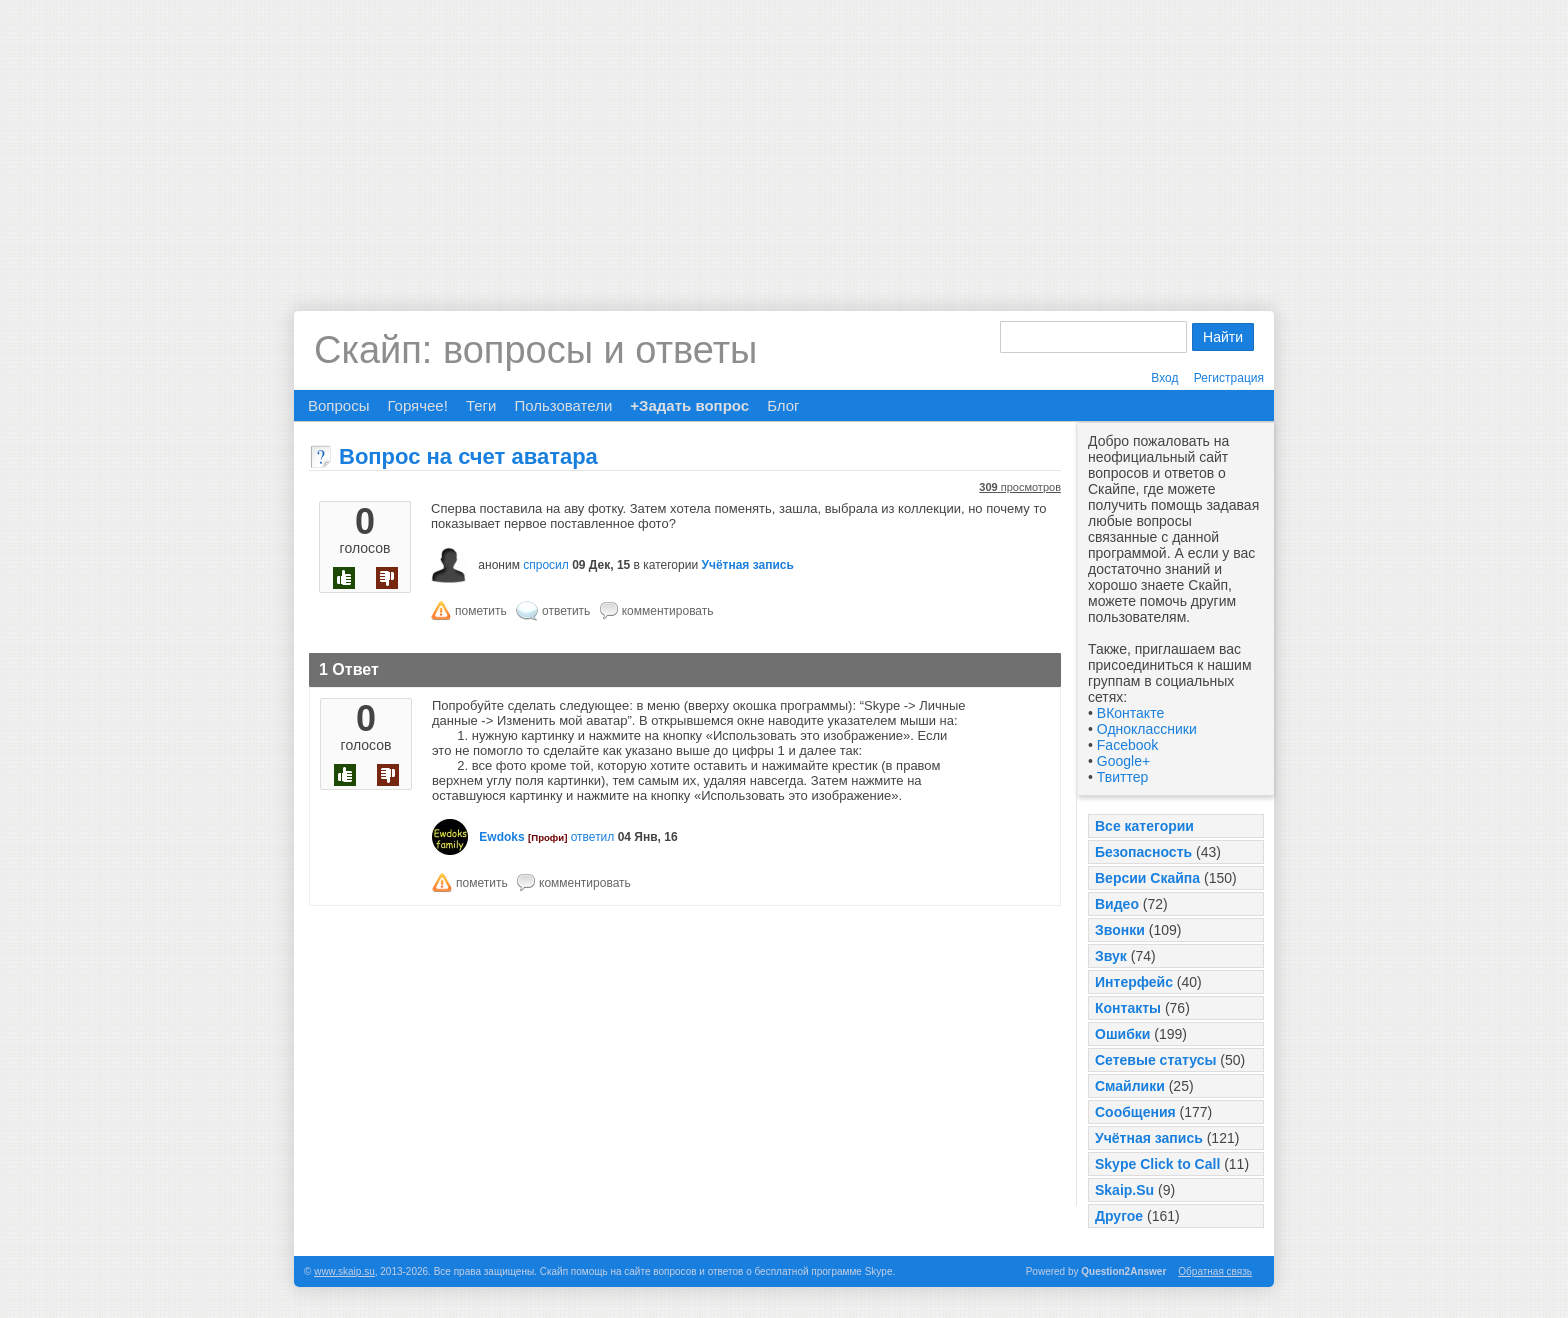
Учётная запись (1149, 1138)
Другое (1119, 1216)
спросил (546, 565)
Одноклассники (1147, 729)
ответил (593, 837)
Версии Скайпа (1147, 878)
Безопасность (1143, 852)
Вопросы (338, 405)
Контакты (1128, 1008)
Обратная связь (1215, 1271)
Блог (783, 405)
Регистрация (1229, 378)
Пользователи (563, 405)
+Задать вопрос (689, 405)
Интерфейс (1134, 982)
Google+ (1123, 761)
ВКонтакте (1130, 713)
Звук (1111, 956)
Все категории (1144, 826)
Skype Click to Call (1157, 1164)
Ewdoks (501, 837)
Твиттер (1122, 777)
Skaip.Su (1124, 1190)
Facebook (1127, 745)
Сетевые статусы (1155, 1060)
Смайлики (1130, 1086)
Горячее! (417, 405)
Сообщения (1135, 1112)
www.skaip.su (344, 1271)
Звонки (1120, 930)
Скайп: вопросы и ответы (535, 350)
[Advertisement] (784, 140)
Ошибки (1122, 1034)
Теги (481, 405)
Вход (1164, 378)
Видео (1117, 904)
